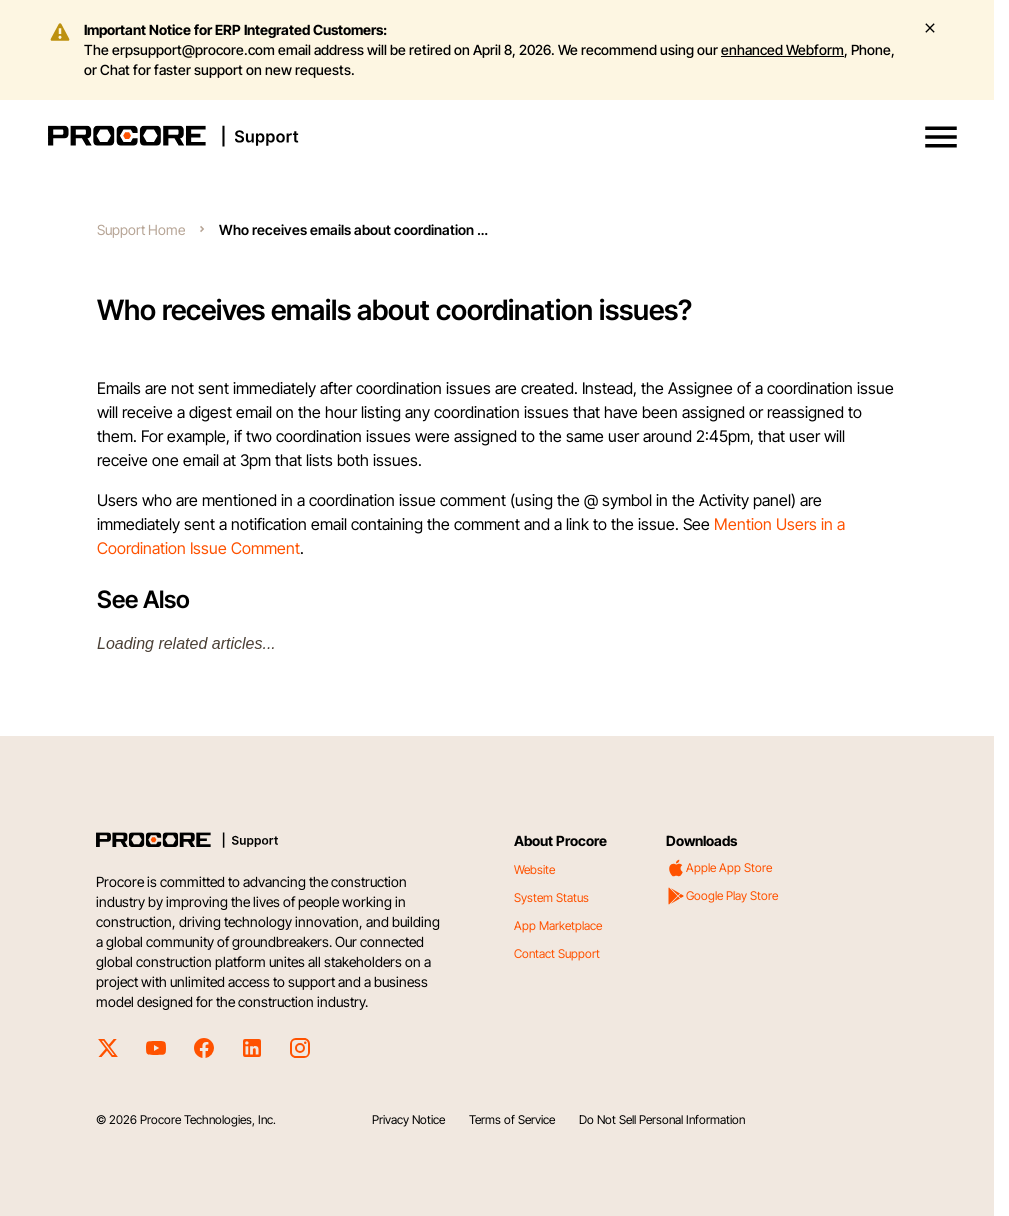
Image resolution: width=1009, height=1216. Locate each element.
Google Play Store (722, 896)
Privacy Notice (408, 1119)
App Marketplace (558, 925)
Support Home (141, 229)
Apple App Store (719, 868)
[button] (941, 137)
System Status (551, 897)
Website (534, 869)
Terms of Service (512, 1119)
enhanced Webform (782, 49)
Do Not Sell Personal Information (662, 1119)
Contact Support (557, 953)
